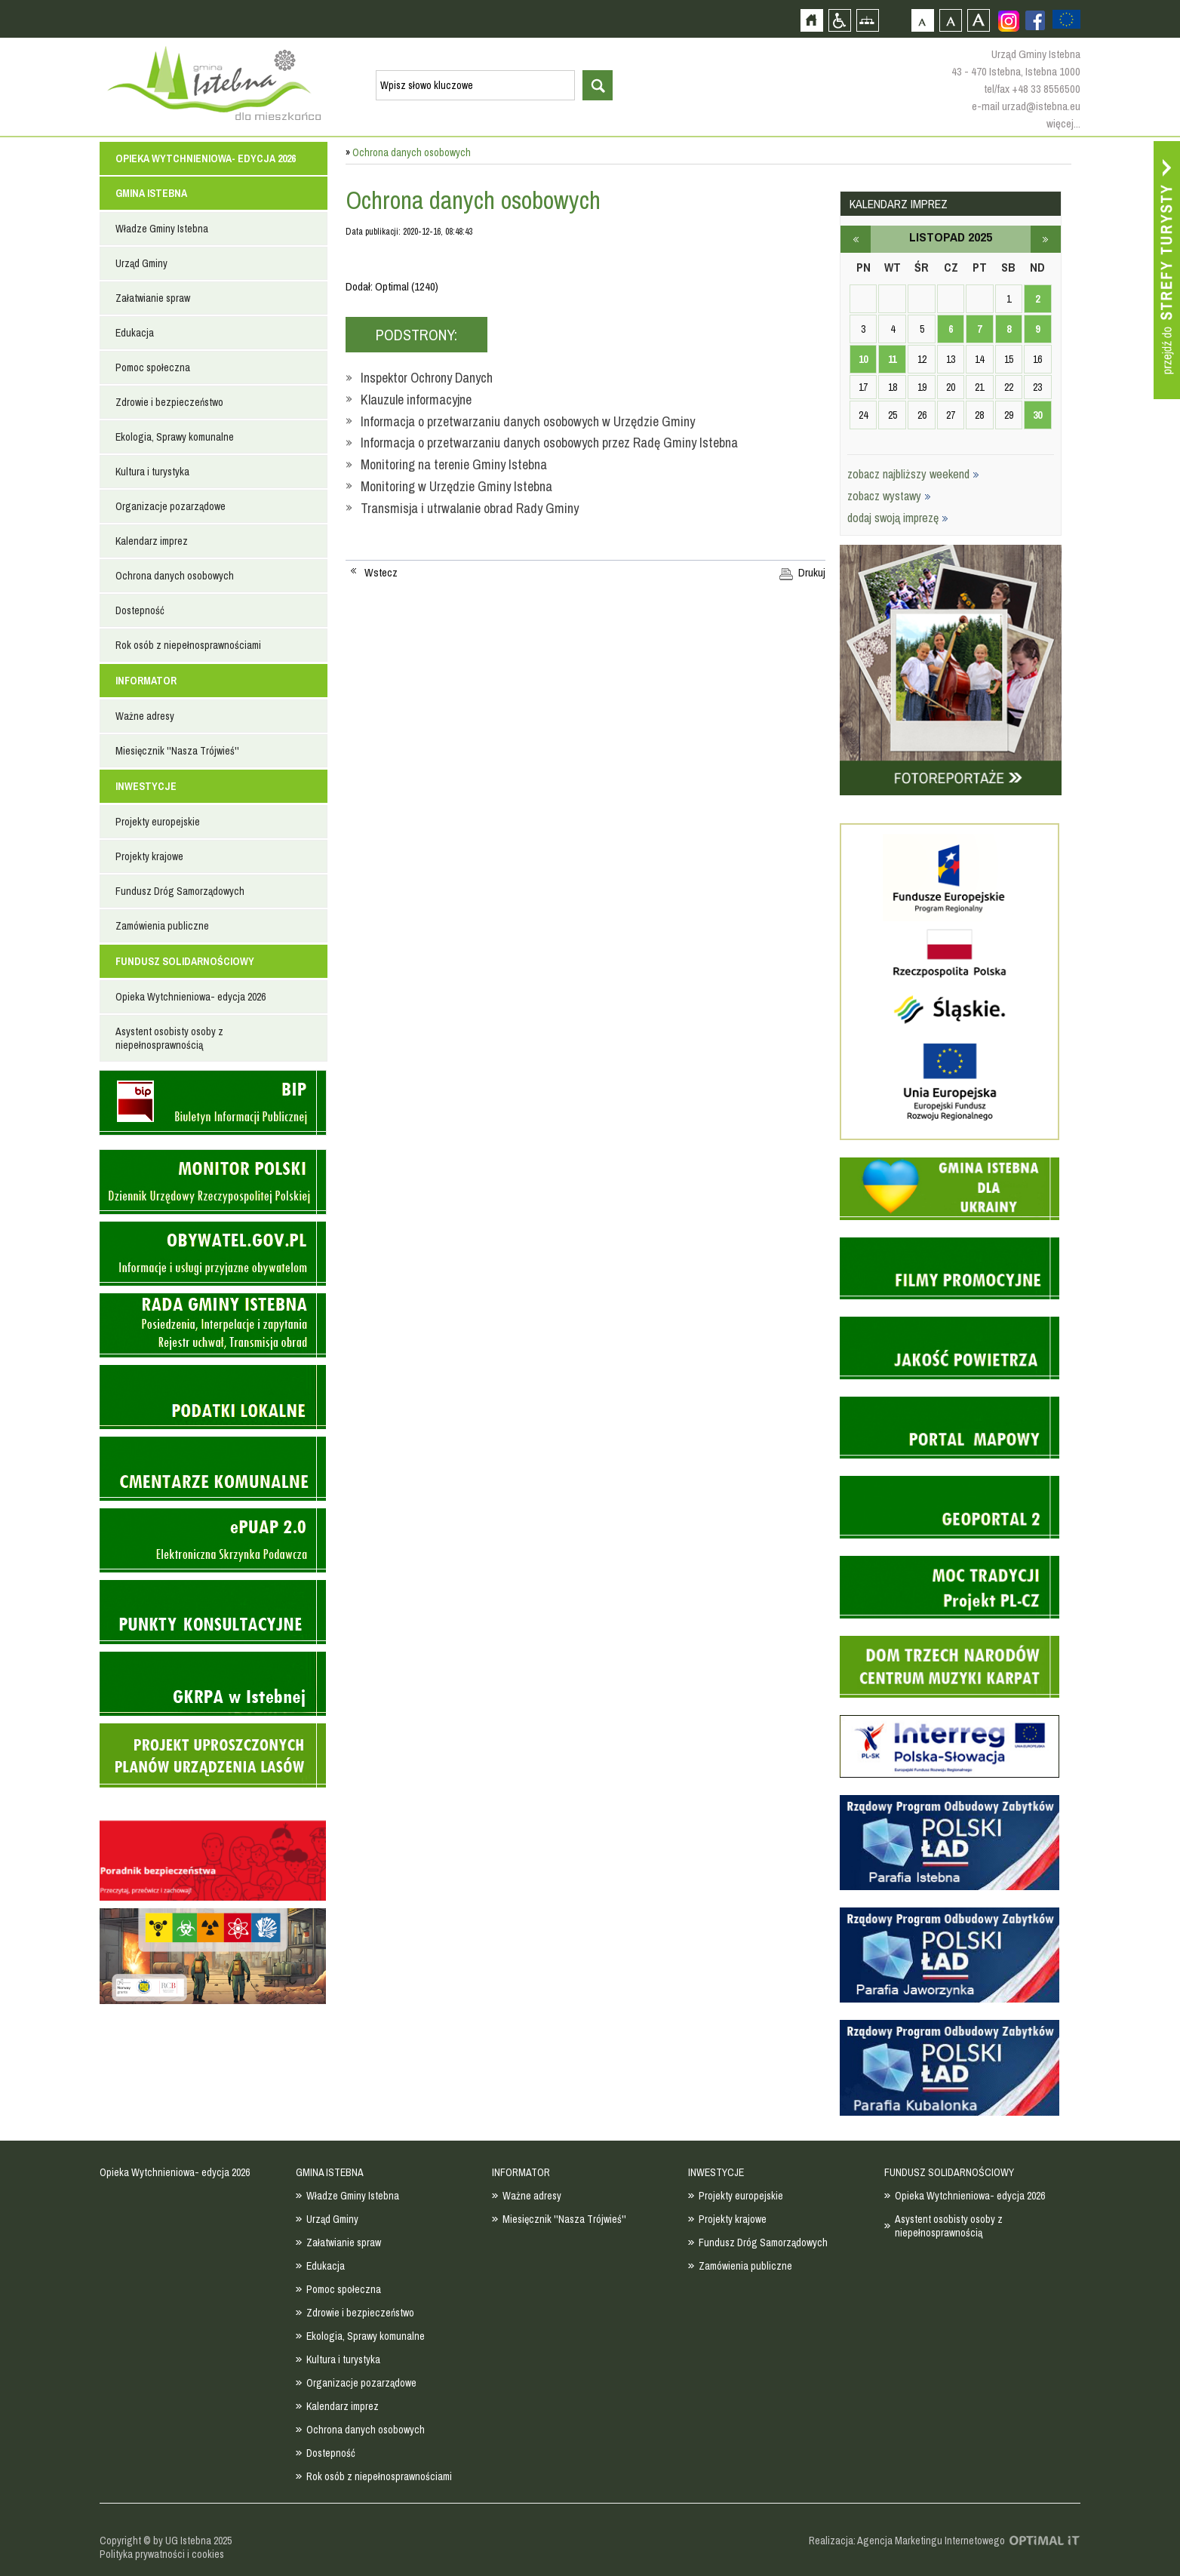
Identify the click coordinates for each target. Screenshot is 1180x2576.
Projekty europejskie (157, 821)
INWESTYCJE (146, 786)
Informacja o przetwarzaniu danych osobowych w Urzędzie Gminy (528, 421)
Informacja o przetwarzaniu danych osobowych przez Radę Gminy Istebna (549, 442)
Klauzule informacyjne (416, 399)
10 (863, 359)
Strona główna (811, 20)
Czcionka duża (978, 20)
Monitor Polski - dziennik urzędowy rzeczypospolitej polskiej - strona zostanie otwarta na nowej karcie (213, 1182)
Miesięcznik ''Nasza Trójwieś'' (177, 751)
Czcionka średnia (950, 20)
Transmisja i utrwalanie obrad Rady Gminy (470, 508)
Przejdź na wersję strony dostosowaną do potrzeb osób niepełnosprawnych (839, 20)
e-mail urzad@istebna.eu (1026, 106)
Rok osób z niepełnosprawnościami (188, 645)
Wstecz (381, 572)
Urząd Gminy (141, 263)
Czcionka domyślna (922, 20)
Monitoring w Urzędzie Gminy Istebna (456, 486)
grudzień (1046, 239)
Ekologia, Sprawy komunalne (174, 437)
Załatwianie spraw (152, 298)
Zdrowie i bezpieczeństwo (169, 402)
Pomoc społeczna (152, 367)
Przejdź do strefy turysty (1167, 270)
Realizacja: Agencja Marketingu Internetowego (907, 2540)
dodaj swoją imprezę (897, 517)
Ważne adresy (144, 716)
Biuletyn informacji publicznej (213, 1103)
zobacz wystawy (889, 496)
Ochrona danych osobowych (174, 576)
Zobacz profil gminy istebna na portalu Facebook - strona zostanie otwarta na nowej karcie (1035, 20)
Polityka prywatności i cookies (162, 2554)
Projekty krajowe (149, 856)
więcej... (1063, 123)
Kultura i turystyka (152, 471)
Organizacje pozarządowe (170, 506)
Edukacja (134, 333)
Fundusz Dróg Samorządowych (179, 891)
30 (1037, 415)
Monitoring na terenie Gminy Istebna (454, 464)
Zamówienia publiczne (162, 926)
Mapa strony (867, 20)
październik (855, 239)
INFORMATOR (146, 680)
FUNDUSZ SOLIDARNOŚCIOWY (184, 961)
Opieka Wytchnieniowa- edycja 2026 (205, 158)
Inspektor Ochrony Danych (427, 377)
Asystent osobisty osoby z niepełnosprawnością (169, 1038)
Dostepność (139, 610)
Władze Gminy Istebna (161, 228)
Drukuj (811, 572)
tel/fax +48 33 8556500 (1032, 89)
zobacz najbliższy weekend (913, 474)
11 (892, 359)
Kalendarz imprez (151, 541)
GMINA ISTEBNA (151, 193)
